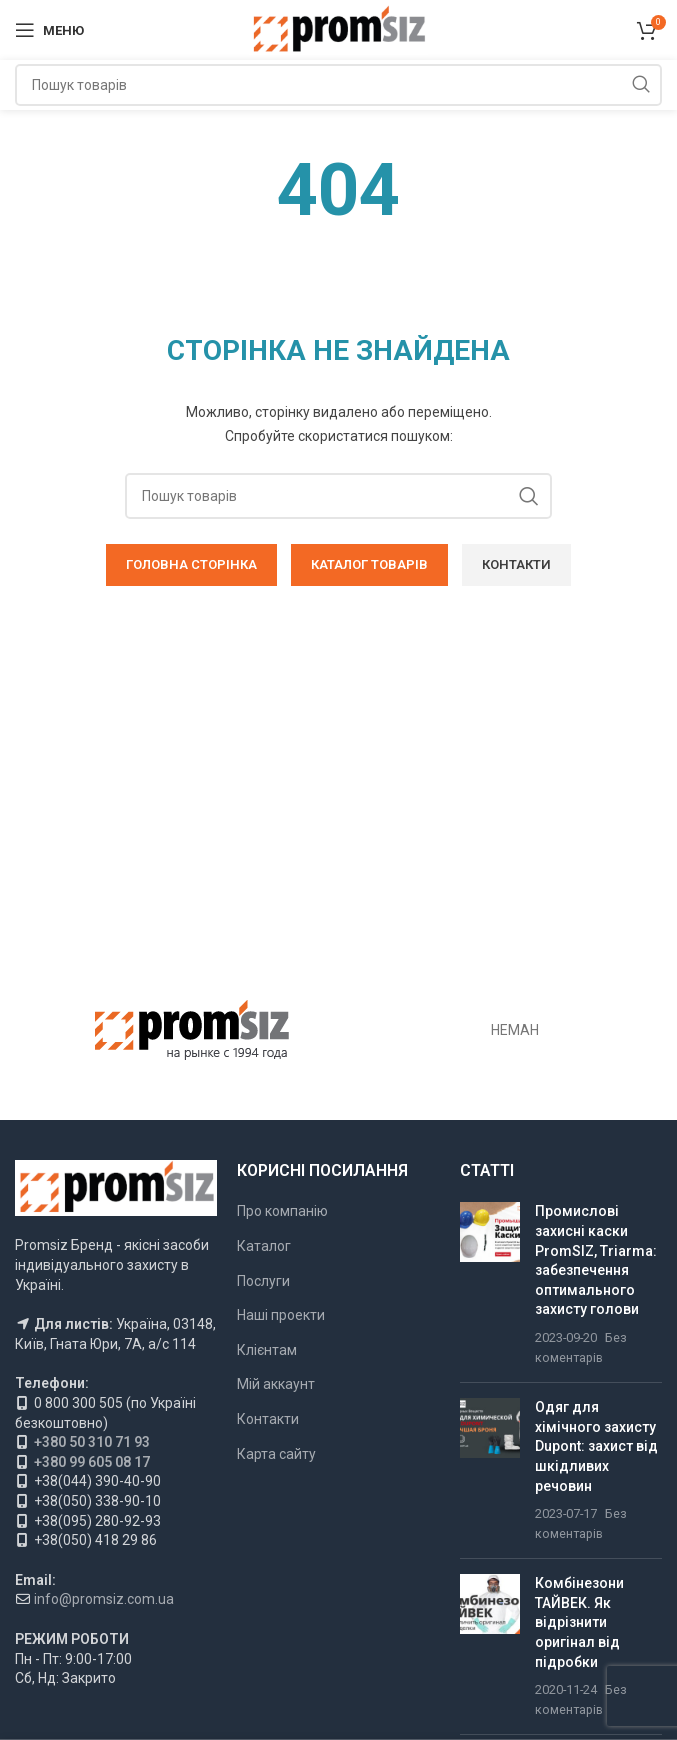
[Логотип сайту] (338, 29)
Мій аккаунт (276, 1384)
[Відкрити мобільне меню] (49, 30)
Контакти (268, 1419)
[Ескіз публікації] (490, 1284)
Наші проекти (281, 1315)
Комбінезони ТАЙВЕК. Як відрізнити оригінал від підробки (579, 1622)
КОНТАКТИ (516, 564)
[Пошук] (338, 85)
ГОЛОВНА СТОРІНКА (191, 564)
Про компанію (282, 1211)
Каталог (264, 1246)
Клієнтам (267, 1350)
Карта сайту (276, 1454)
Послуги (263, 1281)
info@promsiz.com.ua (104, 1599)
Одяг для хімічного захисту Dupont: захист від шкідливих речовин (596, 1446)
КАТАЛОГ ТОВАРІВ (369, 564)
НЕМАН (515, 1030)
